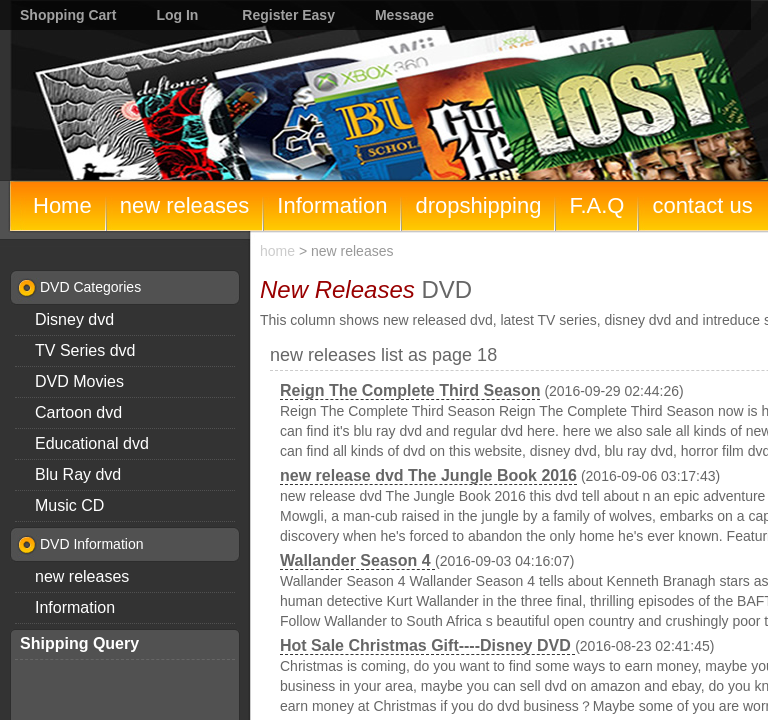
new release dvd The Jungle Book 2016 (428, 475)
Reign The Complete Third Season (410, 390)
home (277, 251)
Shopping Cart (68, 15)
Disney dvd (74, 319)
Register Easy (288, 15)
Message (404, 15)
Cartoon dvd (78, 412)
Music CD (69, 505)
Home (62, 205)
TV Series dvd (85, 350)
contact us (702, 205)
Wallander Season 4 (357, 560)
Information (332, 205)
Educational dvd (92, 443)
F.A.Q (596, 205)
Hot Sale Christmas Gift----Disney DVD (427, 645)
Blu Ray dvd (78, 474)
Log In (177, 15)
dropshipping (478, 205)
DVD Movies (79, 381)
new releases (185, 205)
